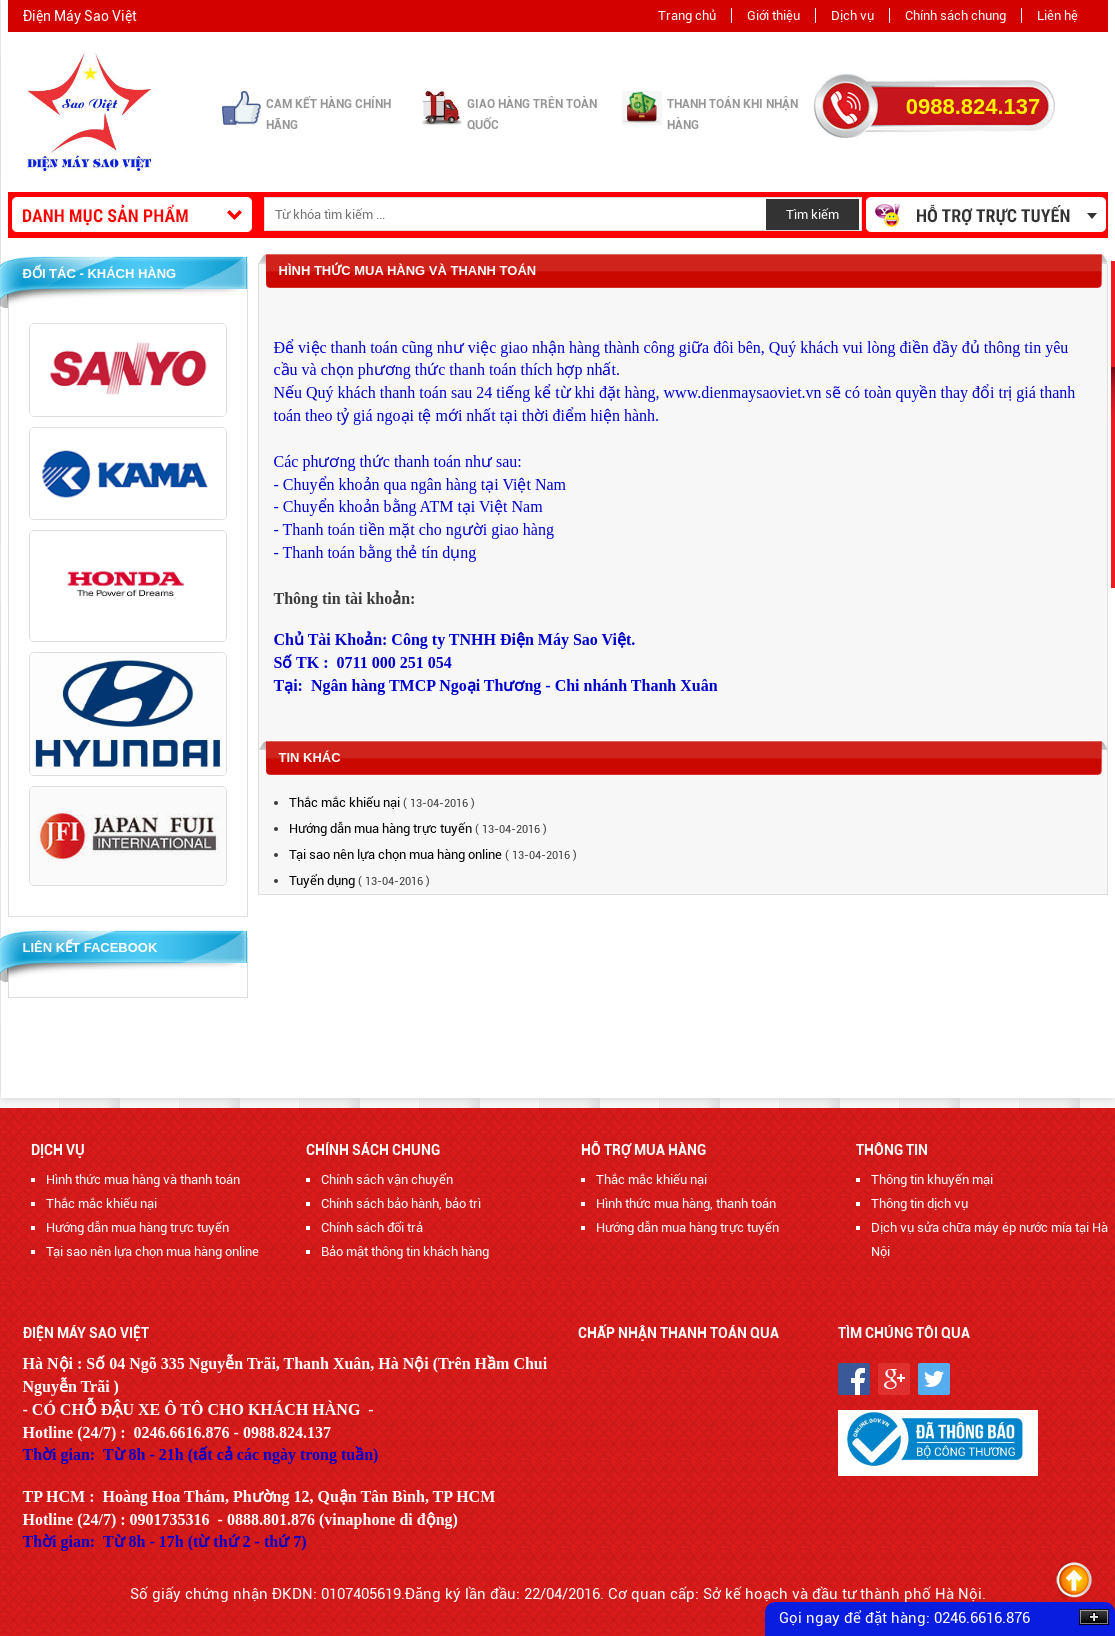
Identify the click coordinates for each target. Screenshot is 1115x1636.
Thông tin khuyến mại (932, 1179)
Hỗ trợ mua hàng (643, 1150)
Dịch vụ (852, 15)
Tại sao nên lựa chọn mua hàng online (395, 854)
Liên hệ (1057, 15)
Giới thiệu (773, 15)
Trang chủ (687, 15)
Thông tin (892, 1150)
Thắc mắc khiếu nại (346, 802)
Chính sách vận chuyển (387, 1179)
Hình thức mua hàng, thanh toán (686, 1203)
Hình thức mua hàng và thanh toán (143, 1179)
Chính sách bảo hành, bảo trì (401, 1203)
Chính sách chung (955, 15)
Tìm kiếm (812, 214)
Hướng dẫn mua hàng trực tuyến (382, 828)
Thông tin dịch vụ (919, 1203)
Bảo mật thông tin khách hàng (405, 1251)
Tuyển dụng (323, 880)
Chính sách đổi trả (372, 1227)
